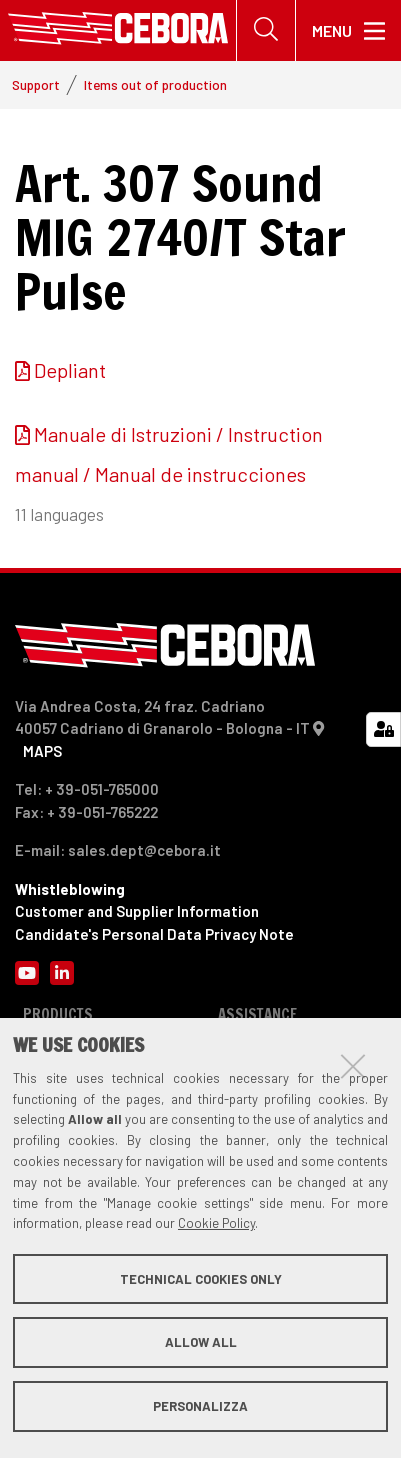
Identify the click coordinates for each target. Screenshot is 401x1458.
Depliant (70, 370)
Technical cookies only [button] (201, 1279)
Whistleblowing (70, 889)
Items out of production (155, 84)
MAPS (42, 751)
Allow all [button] (201, 1342)
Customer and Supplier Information (137, 911)
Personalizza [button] (200, 1406)
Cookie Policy (216, 1223)
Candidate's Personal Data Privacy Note (154, 934)
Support (36, 84)
